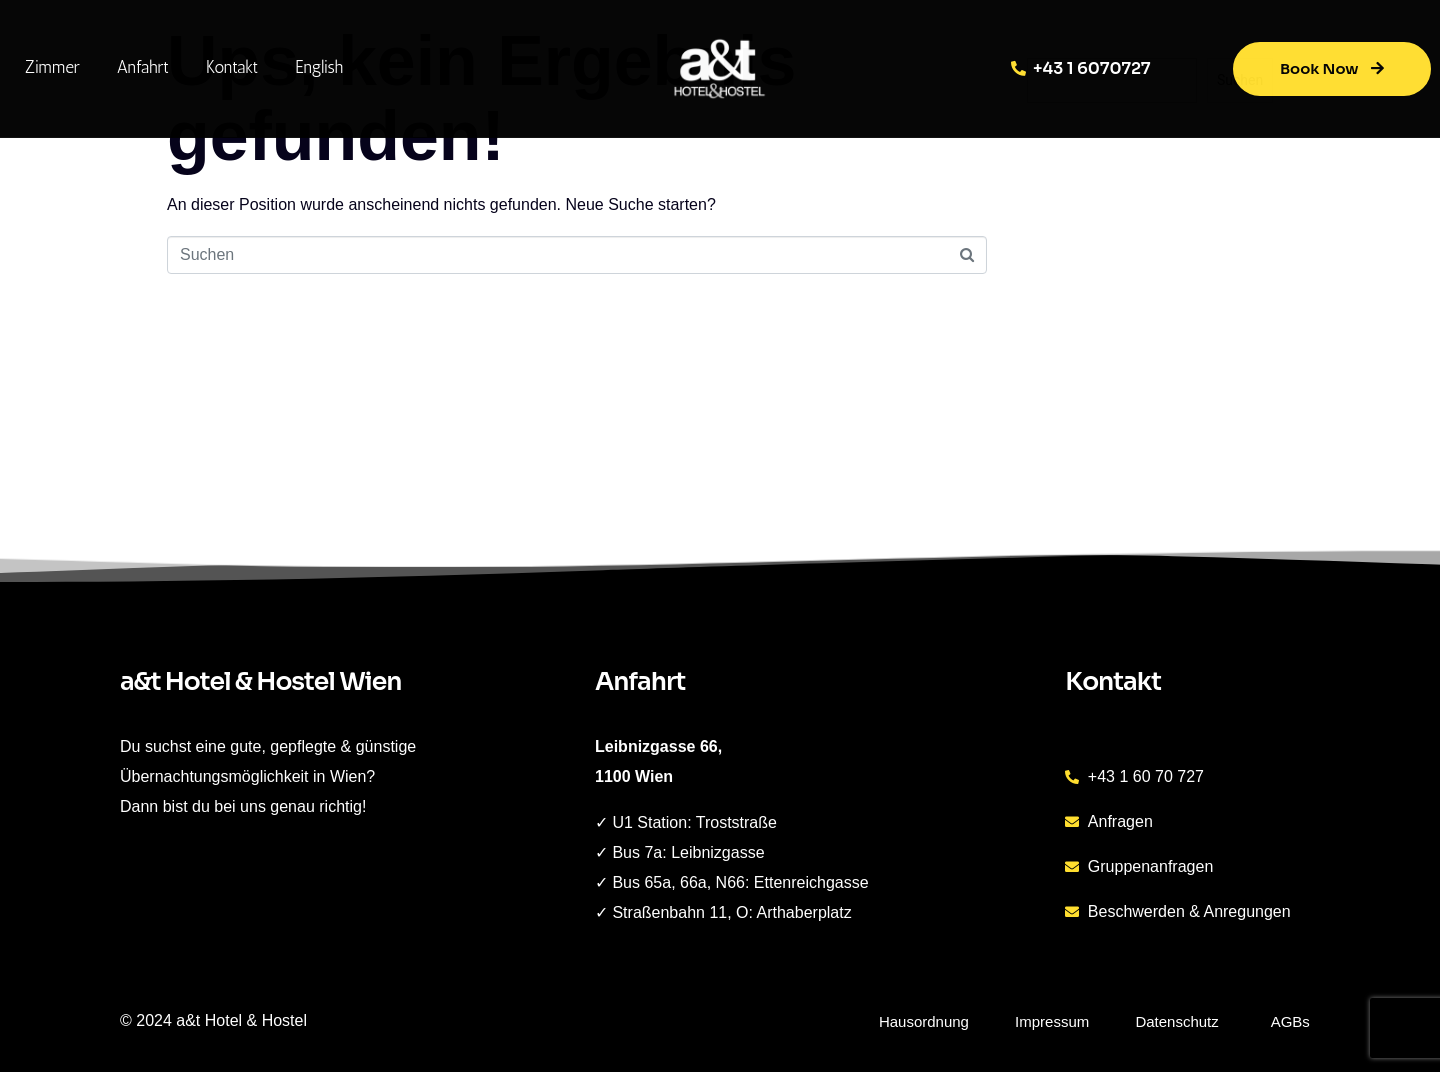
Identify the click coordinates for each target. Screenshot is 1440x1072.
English (319, 67)
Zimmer (52, 67)
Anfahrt (143, 67)
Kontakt (232, 67)
